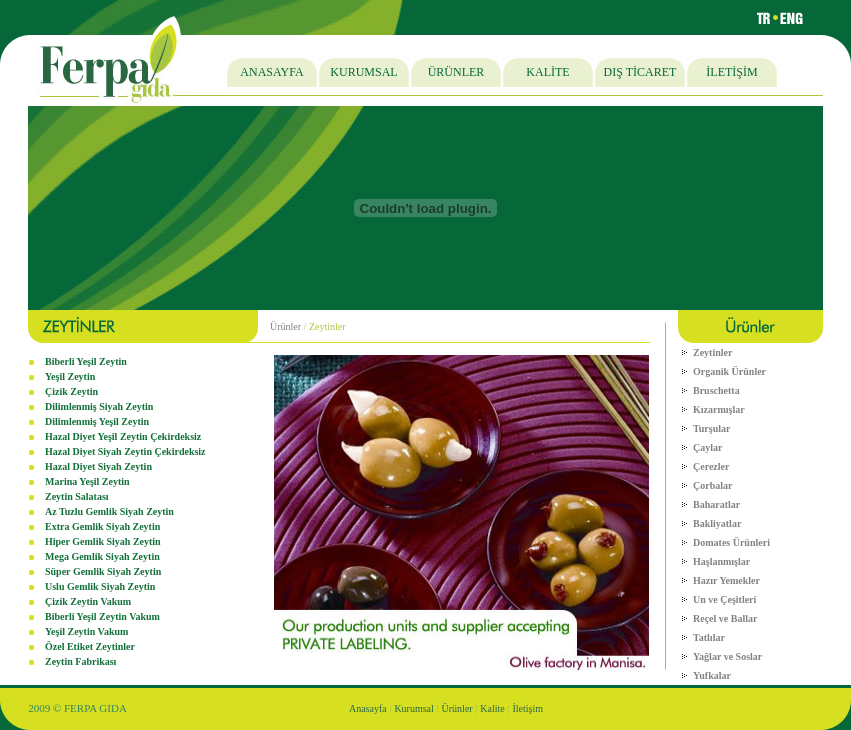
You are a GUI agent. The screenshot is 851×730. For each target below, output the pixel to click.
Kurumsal (413, 708)
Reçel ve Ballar (725, 618)
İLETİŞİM (731, 72)
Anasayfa (368, 708)
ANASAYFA (271, 72)
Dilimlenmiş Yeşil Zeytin (97, 421)
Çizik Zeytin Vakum (88, 601)
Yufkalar (712, 675)
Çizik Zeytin (71, 391)
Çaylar (707, 447)
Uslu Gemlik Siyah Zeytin (100, 586)
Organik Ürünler (729, 371)
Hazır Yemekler (726, 580)
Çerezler (711, 466)
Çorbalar (712, 485)
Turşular (711, 428)
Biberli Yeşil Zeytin (86, 361)
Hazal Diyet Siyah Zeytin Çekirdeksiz (125, 451)
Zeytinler (712, 352)
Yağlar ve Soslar (727, 656)
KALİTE (547, 72)
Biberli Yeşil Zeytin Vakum (102, 616)
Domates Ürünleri (731, 542)
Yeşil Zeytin (70, 376)
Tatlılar (709, 637)
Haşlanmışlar (721, 561)
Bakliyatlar (717, 523)
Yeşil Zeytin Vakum (86, 631)
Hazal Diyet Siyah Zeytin (98, 466)
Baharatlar (716, 504)
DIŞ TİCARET (640, 72)
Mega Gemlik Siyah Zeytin (102, 556)
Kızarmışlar (719, 409)
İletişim (528, 708)
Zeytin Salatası (77, 496)
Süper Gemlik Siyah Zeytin (103, 571)
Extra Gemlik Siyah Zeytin (102, 526)
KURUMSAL (363, 72)
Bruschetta (716, 390)
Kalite (492, 708)
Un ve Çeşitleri (724, 599)
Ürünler (285, 326)
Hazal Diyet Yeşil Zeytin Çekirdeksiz (123, 436)
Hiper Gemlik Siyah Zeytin (103, 541)
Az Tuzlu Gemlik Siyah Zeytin (109, 511)
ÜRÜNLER (456, 72)
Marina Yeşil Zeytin (87, 481)
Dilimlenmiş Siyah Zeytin (99, 406)
